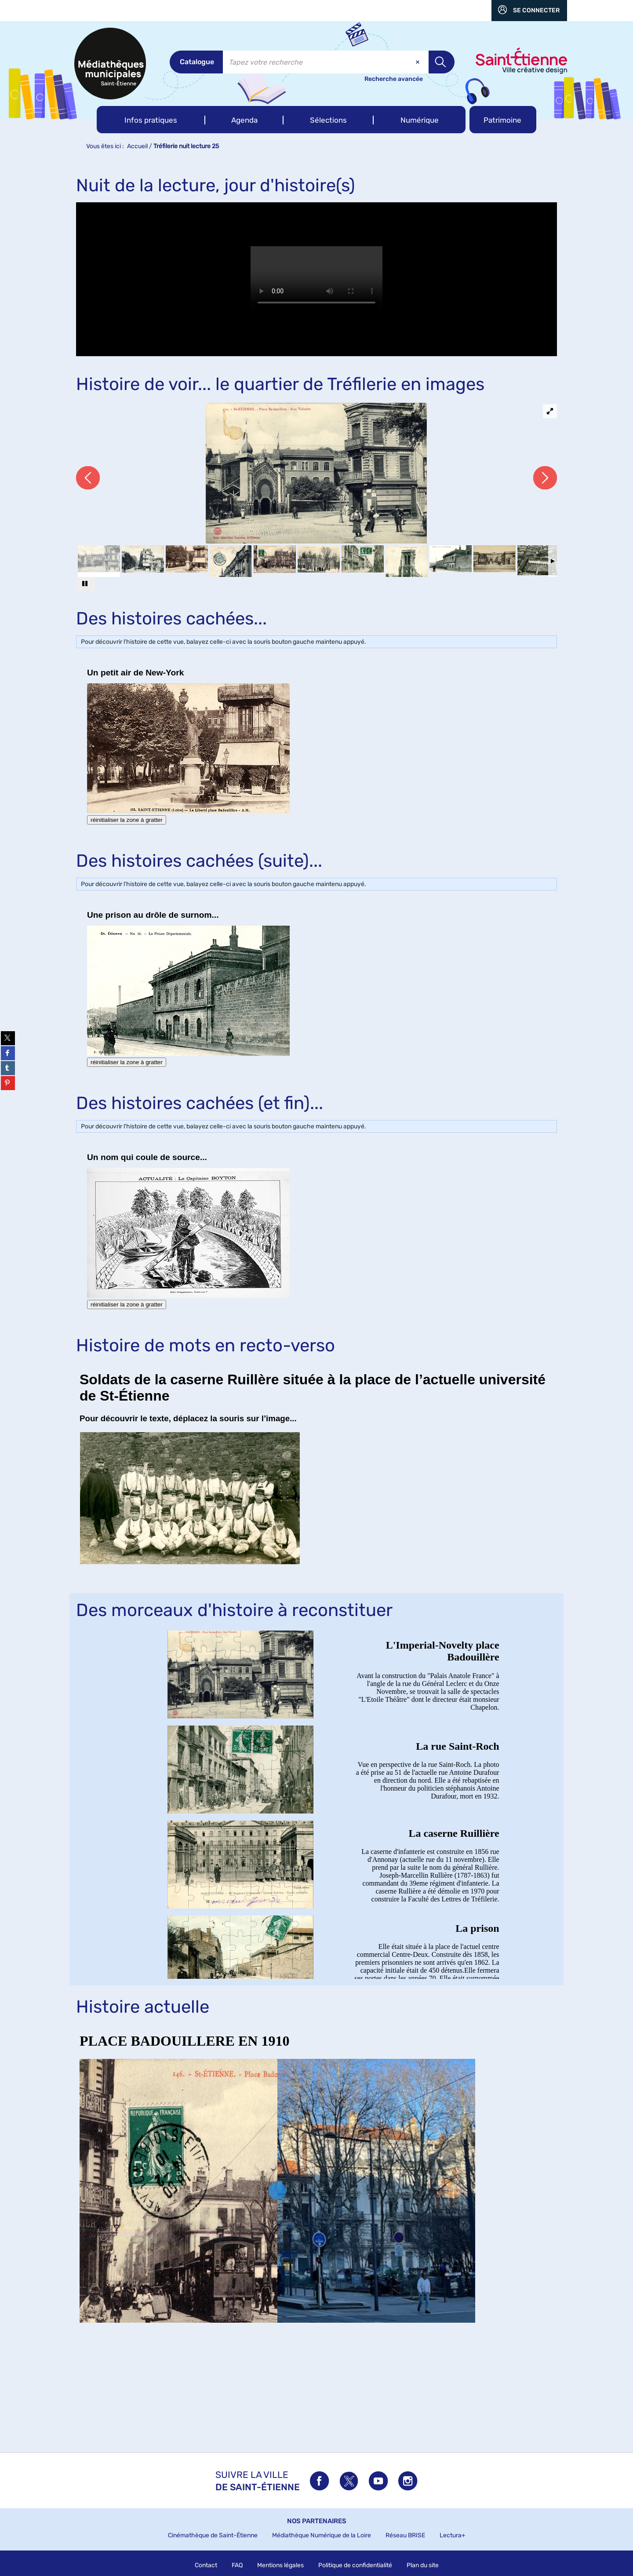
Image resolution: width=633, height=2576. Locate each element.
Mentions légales (280, 2565)
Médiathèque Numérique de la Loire (321, 2535)
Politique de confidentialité (355, 2565)
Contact (206, 2565)
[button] (151, 119)
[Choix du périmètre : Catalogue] (196, 62)
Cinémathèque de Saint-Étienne (213, 2535)
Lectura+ (453, 2535)
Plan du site (423, 2565)
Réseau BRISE (405, 2535)
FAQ (237, 2565)
